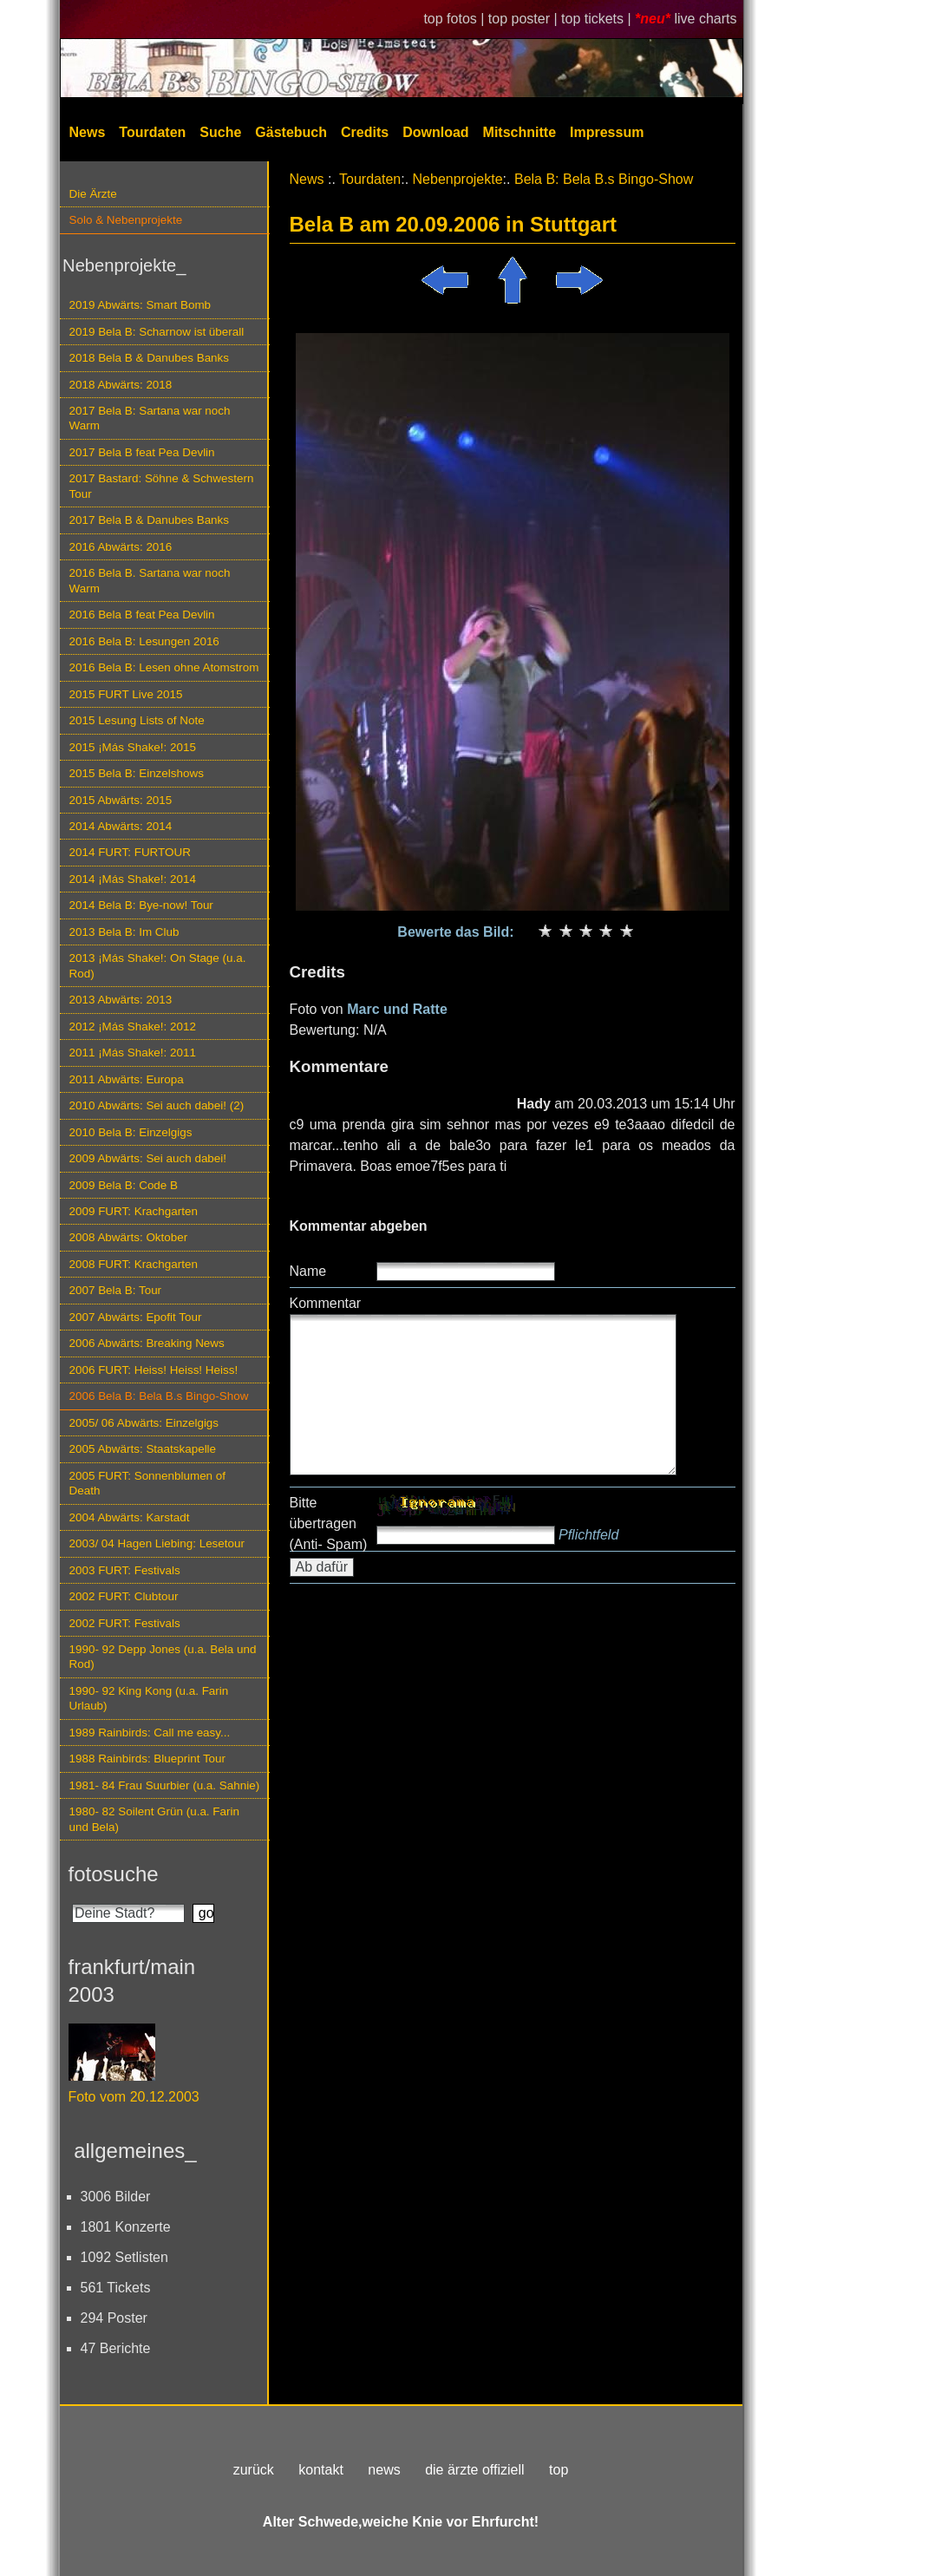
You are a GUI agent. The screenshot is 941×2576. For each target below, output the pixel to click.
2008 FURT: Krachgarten (133, 1264)
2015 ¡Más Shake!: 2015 (132, 747)
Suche (220, 132)
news (384, 2469)
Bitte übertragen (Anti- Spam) (329, 1523)
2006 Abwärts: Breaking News (147, 1343)
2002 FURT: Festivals (124, 1623)
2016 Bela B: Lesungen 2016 (144, 641)
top (558, 2469)
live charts (705, 18)
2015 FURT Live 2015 (126, 694)
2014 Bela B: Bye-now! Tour (141, 905)
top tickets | (598, 18)
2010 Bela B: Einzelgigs (131, 1132)
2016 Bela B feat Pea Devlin (142, 614)
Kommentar (326, 1303)
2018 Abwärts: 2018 (121, 384)
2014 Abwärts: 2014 (121, 826)
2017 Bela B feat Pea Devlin (142, 452)
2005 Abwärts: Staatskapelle (143, 1448)
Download (435, 132)
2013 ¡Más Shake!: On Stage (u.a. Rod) (157, 965)
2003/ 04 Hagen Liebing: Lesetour (157, 1543)
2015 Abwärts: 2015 (121, 800)
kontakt (320, 2469)
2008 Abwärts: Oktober (128, 1237)
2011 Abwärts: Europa (126, 1079)
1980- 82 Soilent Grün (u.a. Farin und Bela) (154, 1819)
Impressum (607, 132)
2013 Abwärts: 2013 (121, 999)
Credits (365, 132)
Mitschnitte (519, 132)
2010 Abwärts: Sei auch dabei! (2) (157, 1105)
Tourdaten (152, 132)
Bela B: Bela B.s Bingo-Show (603, 179)
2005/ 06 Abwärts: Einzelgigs (144, 1422)
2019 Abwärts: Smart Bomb (140, 304)
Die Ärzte (93, 193)
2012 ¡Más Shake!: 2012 (132, 1026)
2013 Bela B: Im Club (124, 931)
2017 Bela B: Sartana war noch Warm (150, 418)
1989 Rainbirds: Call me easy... (150, 1732)
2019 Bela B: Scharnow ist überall (157, 331)
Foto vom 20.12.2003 (134, 2096)
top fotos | (455, 18)
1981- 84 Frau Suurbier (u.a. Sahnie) (164, 1785)
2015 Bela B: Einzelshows (136, 773)
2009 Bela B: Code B (124, 1185)
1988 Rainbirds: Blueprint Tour (147, 1758)
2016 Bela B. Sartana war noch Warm (150, 580)
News (87, 132)
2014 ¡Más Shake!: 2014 (132, 879)
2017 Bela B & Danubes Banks (149, 519)
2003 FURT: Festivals (124, 1570)
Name (308, 1271)
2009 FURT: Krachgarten (133, 1211)
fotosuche (114, 1874)
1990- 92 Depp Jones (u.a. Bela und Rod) (163, 1656)
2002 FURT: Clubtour (124, 1596)
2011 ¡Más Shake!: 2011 (132, 1052)
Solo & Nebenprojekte (126, 219)
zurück (253, 2469)
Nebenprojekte (458, 179)
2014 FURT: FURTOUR (130, 852)
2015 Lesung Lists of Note (137, 720)
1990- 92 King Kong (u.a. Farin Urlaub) (149, 1698)
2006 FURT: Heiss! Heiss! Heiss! (154, 1369)
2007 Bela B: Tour (115, 1290)
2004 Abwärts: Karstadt (129, 1517)
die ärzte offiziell (474, 2469)
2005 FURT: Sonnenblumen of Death (147, 1483)
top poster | (524, 18)
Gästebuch (291, 132)
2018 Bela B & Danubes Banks (149, 357)
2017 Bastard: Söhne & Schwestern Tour (161, 486)
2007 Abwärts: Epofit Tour (135, 1317)
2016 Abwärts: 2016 (121, 546)
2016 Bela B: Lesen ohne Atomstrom (164, 667)
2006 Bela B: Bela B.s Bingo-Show (159, 1395)
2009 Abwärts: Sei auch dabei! (148, 1158)
